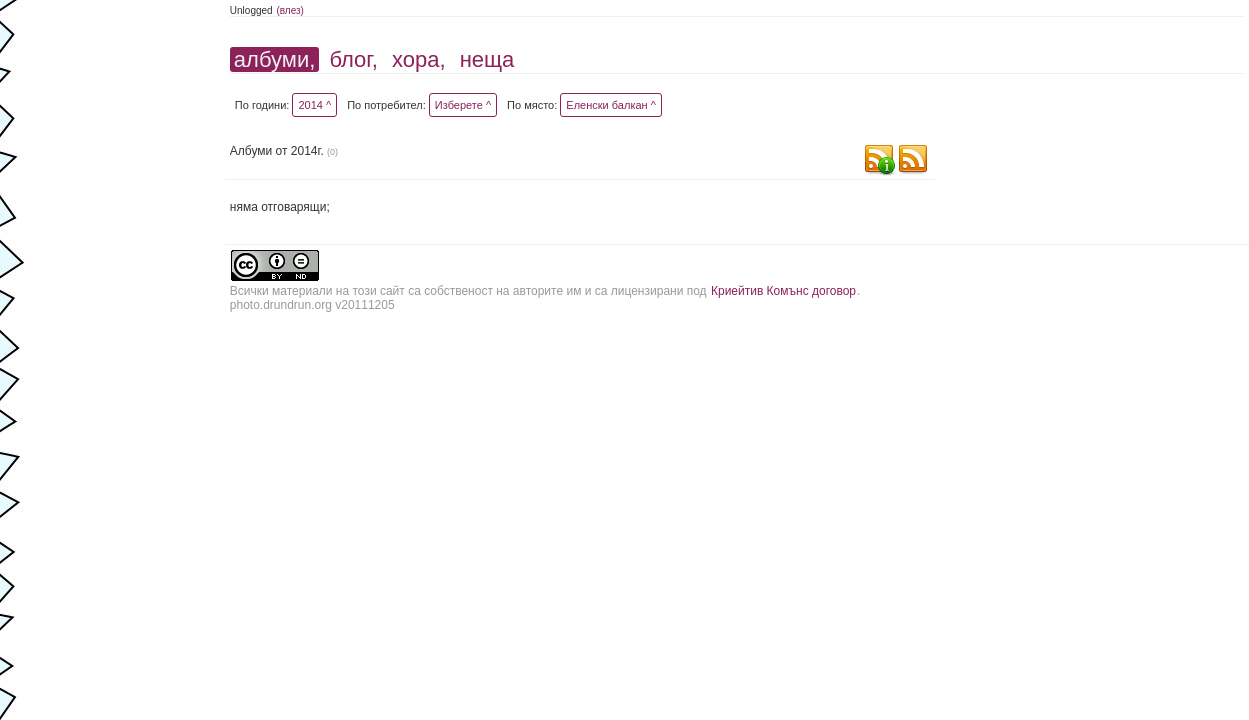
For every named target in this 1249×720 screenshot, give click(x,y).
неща (487, 59)
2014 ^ (314, 105)
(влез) (290, 10)
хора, (419, 59)
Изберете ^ (463, 105)
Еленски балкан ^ (611, 105)
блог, (353, 59)
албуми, (274, 59)
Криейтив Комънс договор (783, 291)
